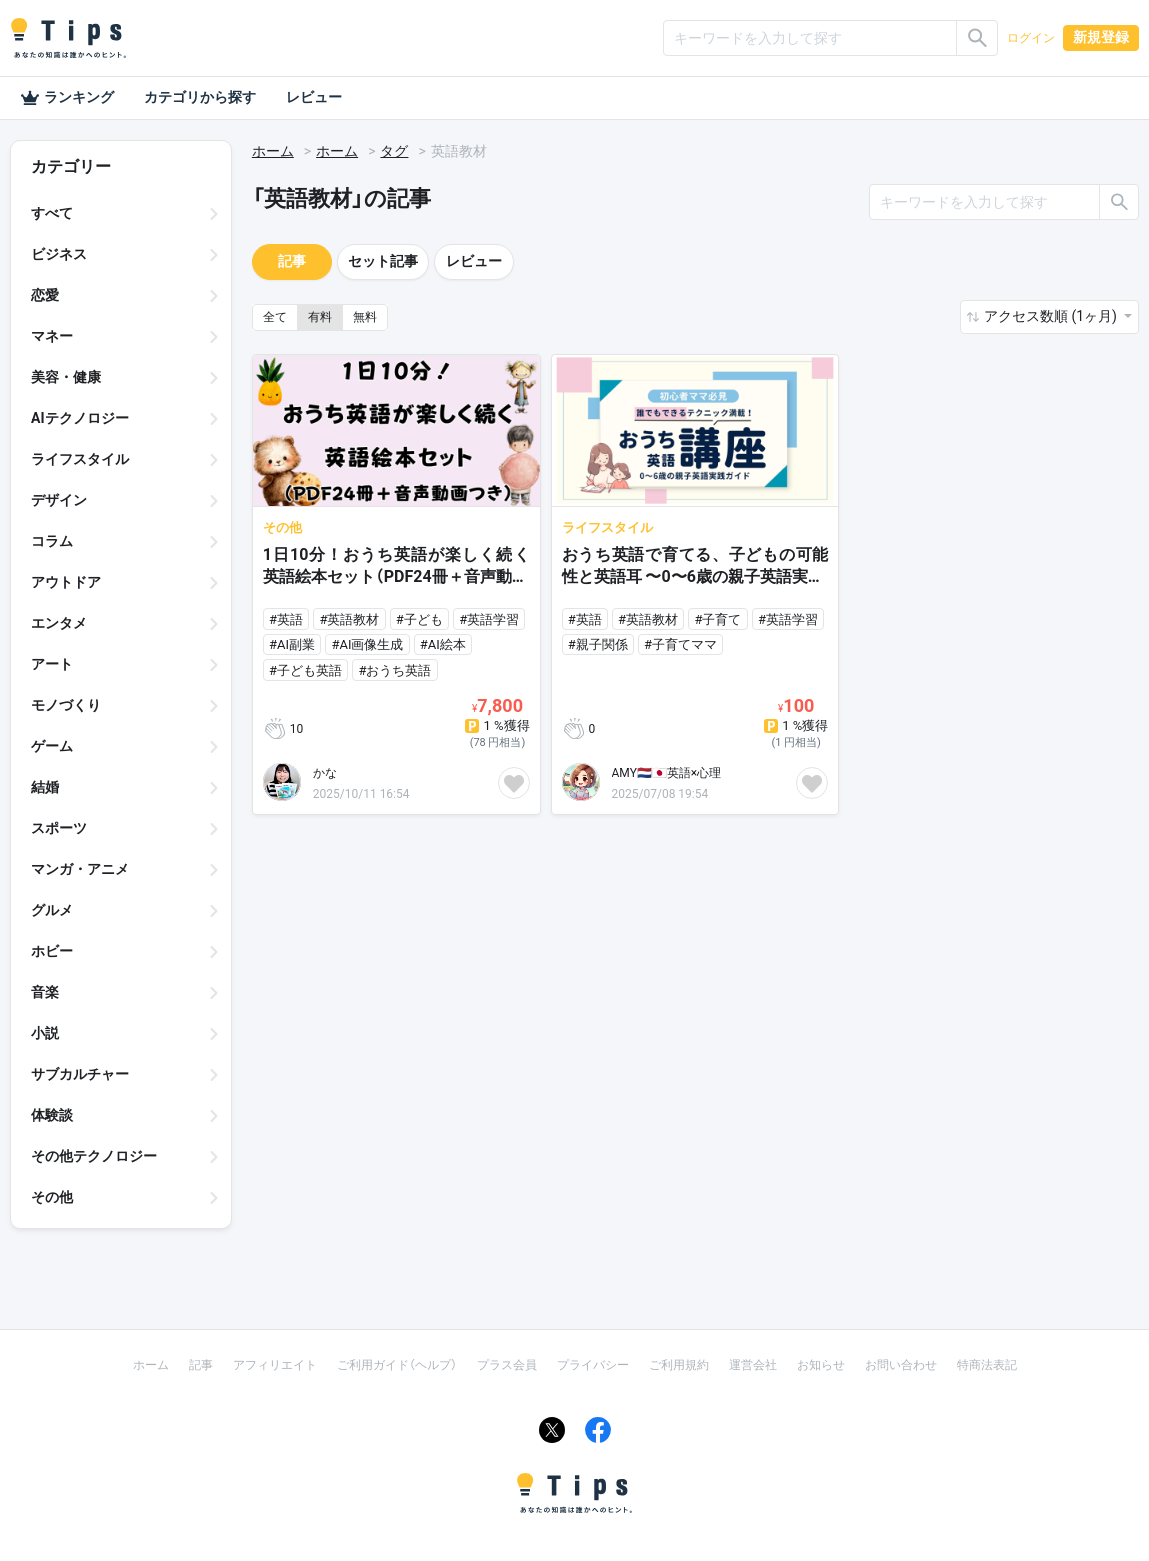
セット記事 (383, 261)
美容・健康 (66, 377)
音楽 (45, 992)
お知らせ (821, 1365)
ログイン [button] (1031, 38)
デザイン (59, 500)
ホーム (273, 151)
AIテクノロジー (80, 418)
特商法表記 (987, 1365)
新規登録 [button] (1101, 37)
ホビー (52, 951)
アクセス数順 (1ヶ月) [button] (1052, 316)
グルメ (52, 910)
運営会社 (753, 1365)
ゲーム (52, 746)
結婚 (45, 787)
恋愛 (45, 295)
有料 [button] (320, 317)
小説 (45, 1033)
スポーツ (59, 828)
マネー (52, 336)
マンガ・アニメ (80, 869)
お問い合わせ (901, 1365)
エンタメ (59, 623)
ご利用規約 (679, 1365)
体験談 (52, 1115)
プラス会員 (507, 1365)
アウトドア (66, 582)
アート (52, 664)
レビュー (314, 97)
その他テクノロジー (94, 1156)
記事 (292, 261)
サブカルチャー (80, 1074)
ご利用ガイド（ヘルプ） (397, 1365)
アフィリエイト (275, 1365)
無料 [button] (365, 317)
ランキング (67, 98)
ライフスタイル (80, 459)
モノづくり (66, 705)
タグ (394, 151)
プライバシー (593, 1365)
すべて (52, 213)
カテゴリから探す (200, 97)
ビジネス (59, 254)
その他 (52, 1197)
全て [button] (275, 317)
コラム (52, 541)
